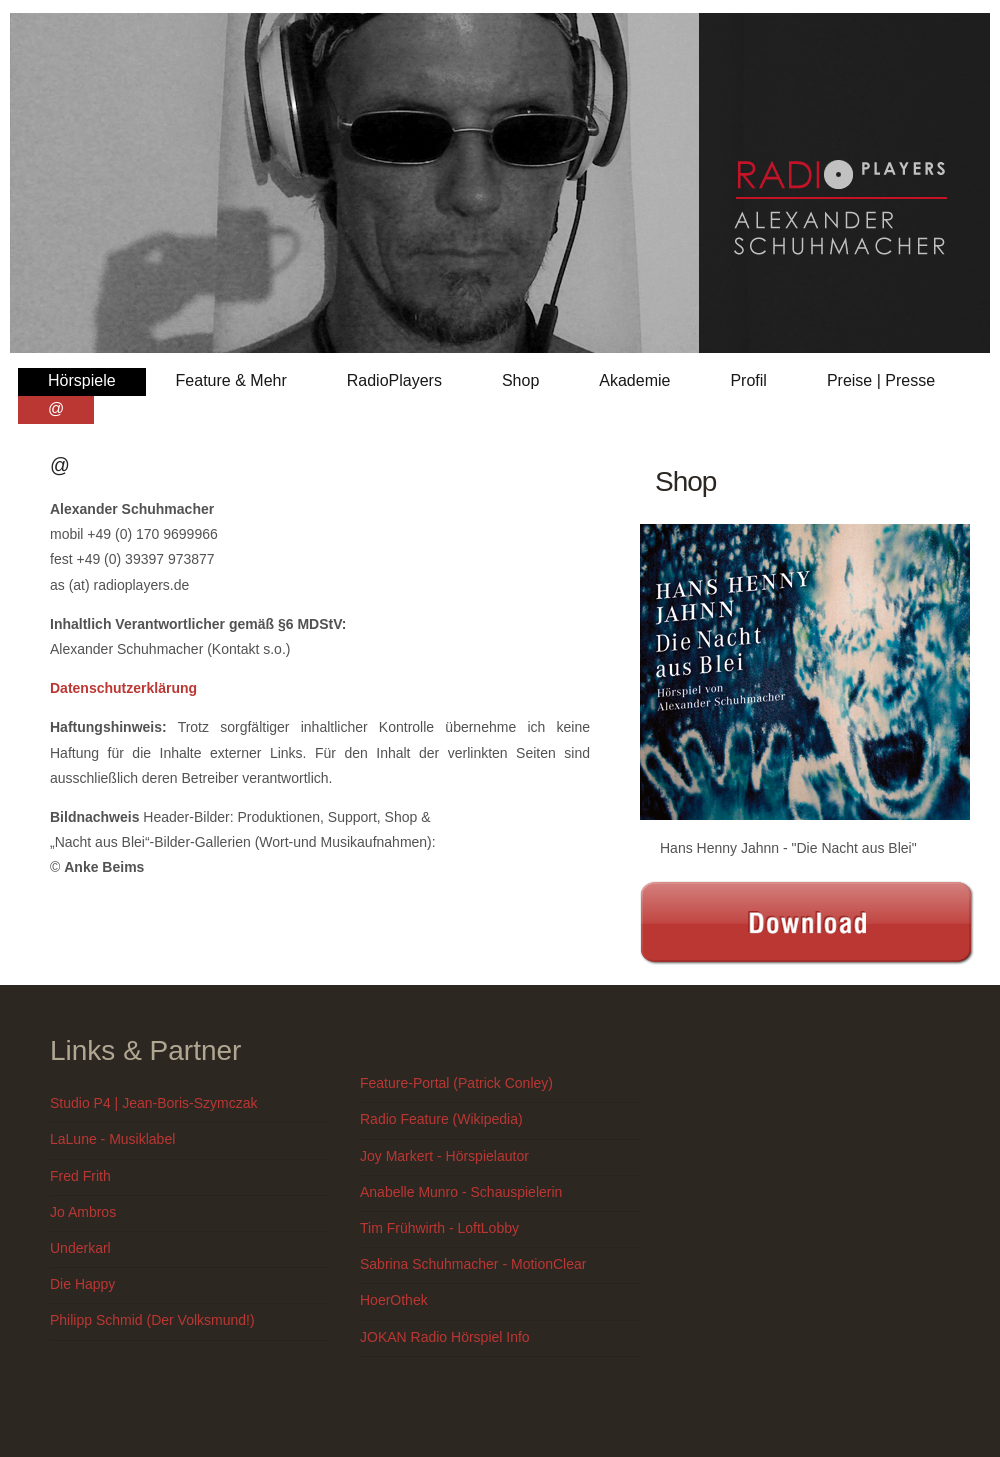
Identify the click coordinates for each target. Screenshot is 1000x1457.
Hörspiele (82, 380)
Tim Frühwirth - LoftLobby (439, 1228)
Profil (748, 380)
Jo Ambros (83, 1212)
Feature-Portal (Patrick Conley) (456, 1083)
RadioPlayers (394, 380)
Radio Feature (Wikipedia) (441, 1119)
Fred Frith (80, 1176)
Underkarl (80, 1248)
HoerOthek (394, 1300)
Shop (520, 380)
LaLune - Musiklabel (112, 1139)
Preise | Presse (881, 380)
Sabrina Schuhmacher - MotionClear (473, 1264)
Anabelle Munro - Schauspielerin (461, 1192)
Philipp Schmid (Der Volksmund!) (152, 1320)
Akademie (634, 380)
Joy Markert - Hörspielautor (444, 1156)
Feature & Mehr (231, 380)
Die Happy (82, 1284)
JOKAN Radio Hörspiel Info (445, 1337)
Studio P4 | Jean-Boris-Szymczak (154, 1103)
